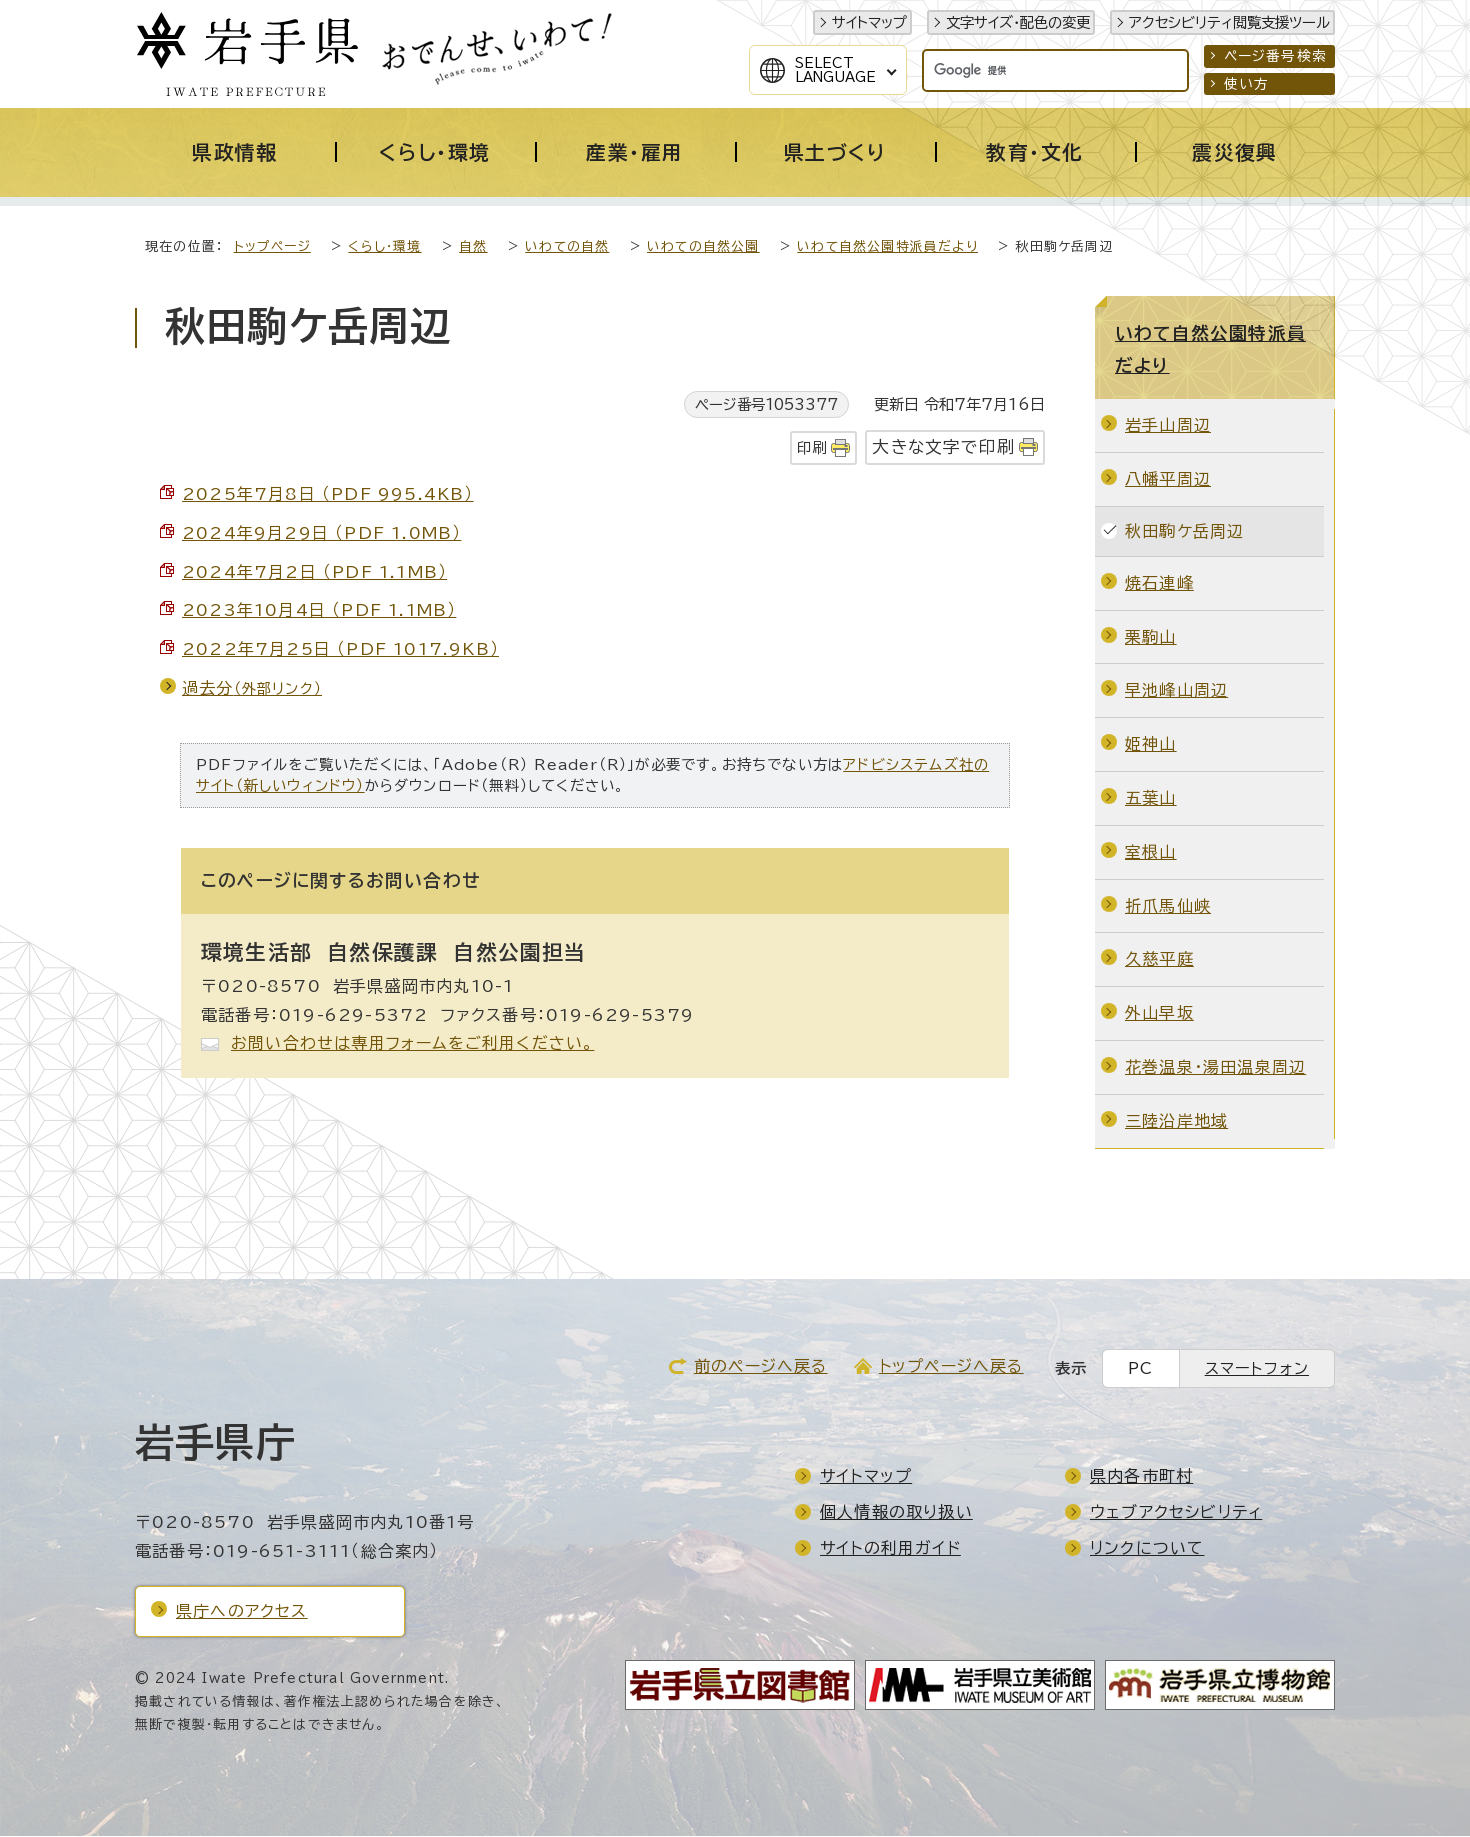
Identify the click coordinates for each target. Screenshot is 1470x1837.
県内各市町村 (1141, 1477)
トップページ (272, 247)
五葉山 (1151, 799)
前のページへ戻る (761, 1367)
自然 (473, 247)
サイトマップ (869, 22)
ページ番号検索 (1275, 56)
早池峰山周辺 (1176, 691)
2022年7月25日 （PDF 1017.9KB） (340, 650)
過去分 (252, 689)
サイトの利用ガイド (890, 1549)
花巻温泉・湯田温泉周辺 (1215, 1068)
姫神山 (1151, 745)
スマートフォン (1257, 1369)
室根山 (1151, 853)
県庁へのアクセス (242, 1612)
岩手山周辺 (1168, 426)
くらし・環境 (384, 247)
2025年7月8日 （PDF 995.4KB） (328, 495)
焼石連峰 (1159, 584)
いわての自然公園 (703, 247)
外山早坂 (1159, 1014)
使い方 (1247, 84)
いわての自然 (567, 247)
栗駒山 (1151, 638)
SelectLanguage (835, 70)
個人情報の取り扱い (896, 1513)
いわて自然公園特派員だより (887, 247)
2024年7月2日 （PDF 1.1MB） (314, 573)
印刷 (812, 448)
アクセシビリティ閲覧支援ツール (1229, 22)
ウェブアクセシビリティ (1176, 1513)
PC (1140, 1369)
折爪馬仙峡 (1168, 907)
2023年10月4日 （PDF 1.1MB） (319, 611)
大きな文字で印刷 (943, 447)
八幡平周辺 (1168, 480)
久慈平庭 (1159, 960)
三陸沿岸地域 (1176, 1122)
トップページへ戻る (951, 1367)
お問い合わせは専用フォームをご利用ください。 (412, 1044)
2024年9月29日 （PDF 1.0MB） (321, 534)
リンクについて (1147, 1549)
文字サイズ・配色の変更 (1018, 22)
